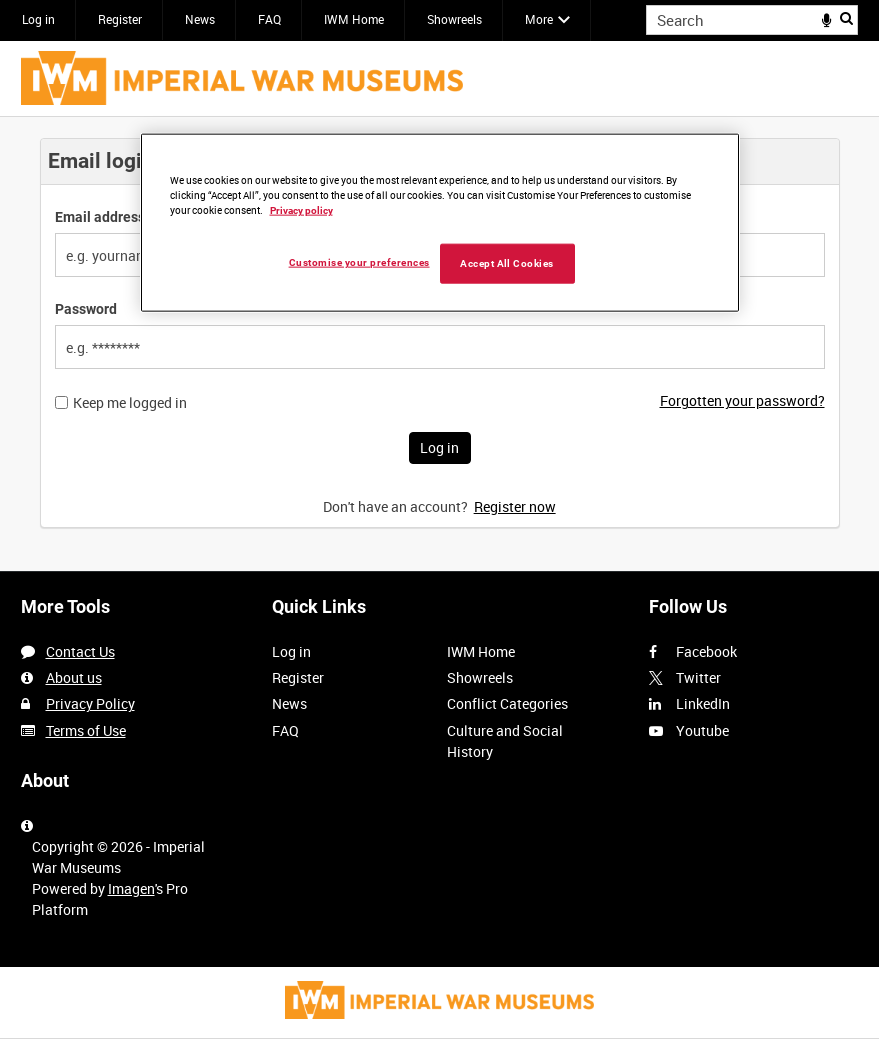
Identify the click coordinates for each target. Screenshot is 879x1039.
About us (74, 677)
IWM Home (354, 19)
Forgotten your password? (742, 400)
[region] (440, 222)
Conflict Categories (507, 703)
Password (86, 309)
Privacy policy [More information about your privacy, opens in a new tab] (301, 209)
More (539, 19)
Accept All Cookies (507, 262)
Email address (100, 217)
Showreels (454, 19)
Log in (38, 19)
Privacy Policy (90, 703)
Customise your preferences (359, 261)
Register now (515, 506)
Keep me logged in (130, 403)
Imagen (131, 888)
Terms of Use (86, 730)
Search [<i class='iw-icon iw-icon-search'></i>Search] (846, 18)
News (200, 19)
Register (120, 19)
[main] (440, 343)
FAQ (269, 19)
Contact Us (80, 651)
